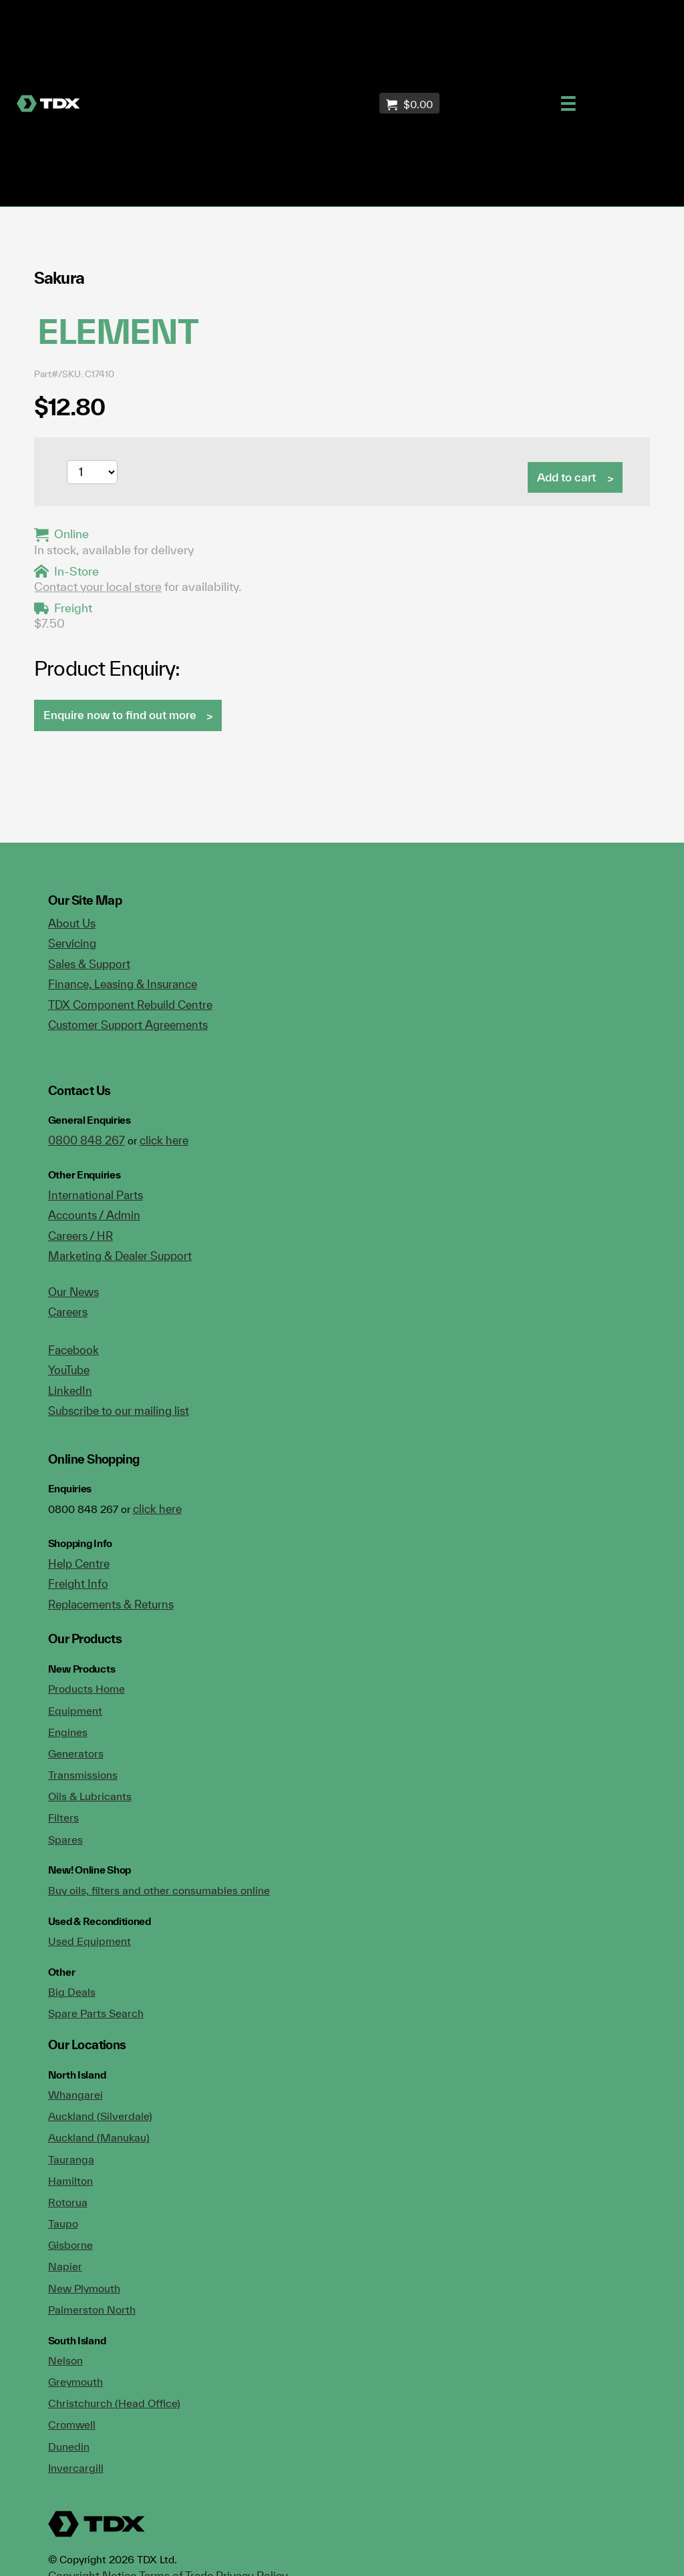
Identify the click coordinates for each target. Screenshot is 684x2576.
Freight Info (78, 1583)
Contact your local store (98, 587)
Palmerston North (92, 2310)
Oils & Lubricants (90, 1796)
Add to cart (566, 477)
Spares (65, 1840)
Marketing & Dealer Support (120, 1255)
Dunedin (69, 2446)
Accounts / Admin (94, 1215)
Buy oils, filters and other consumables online (159, 1890)
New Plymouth (84, 2288)
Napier (65, 2266)
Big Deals (72, 1992)
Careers (68, 1311)
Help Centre (79, 1563)
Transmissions (83, 1775)
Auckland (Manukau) (99, 2137)
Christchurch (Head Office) (114, 2403)
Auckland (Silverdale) (100, 2116)
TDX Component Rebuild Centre (130, 1004)
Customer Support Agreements (128, 1024)
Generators (76, 1753)
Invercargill (76, 2468)
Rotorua (68, 2202)
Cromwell (72, 2424)
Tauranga (71, 2159)
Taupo (63, 2223)
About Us (72, 923)
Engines (68, 1732)
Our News (73, 1291)
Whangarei (75, 2095)
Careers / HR (80, 1235)
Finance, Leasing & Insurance (122, 984)
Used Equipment (89, 1941)
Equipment (75, 1711)
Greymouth (75, 2382)
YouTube (69, 1369)
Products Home (86, 1689)
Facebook (73, 1349)
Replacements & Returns (111, 1604)
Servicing (72, 943)
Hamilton (70, 2181)
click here (164, 1140)
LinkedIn (70, 1390)
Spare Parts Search (96, 2013)
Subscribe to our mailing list (118, 1410)
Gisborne (70, 2245)
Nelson (65, 2360)
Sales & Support (89, 963)
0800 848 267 (86, 1140)
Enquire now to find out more (119, 714)
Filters (63, 1817)
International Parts (95, 1195)
